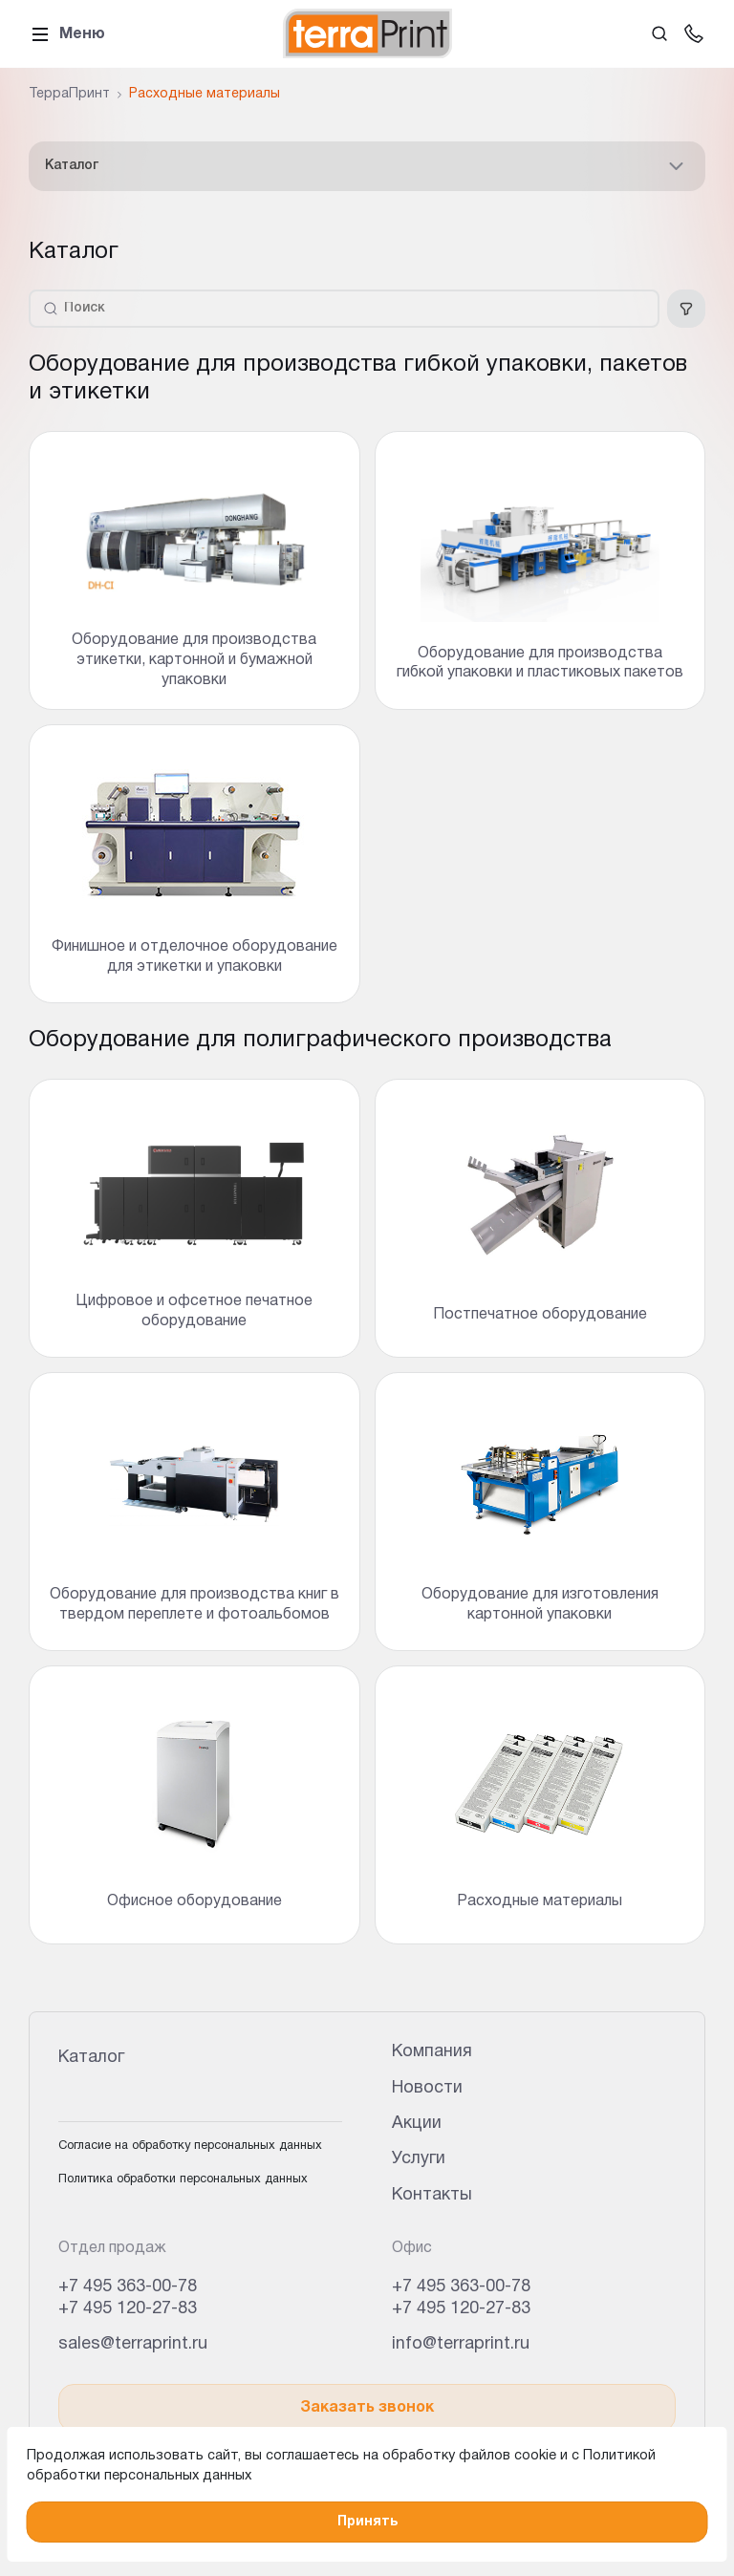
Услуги (418, 2159)
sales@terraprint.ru (132, 2344)
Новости (427, 2088)
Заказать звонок (367, 2408)
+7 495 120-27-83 (127, 2309)
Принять (367, 2522)
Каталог (366, 166)
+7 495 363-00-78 (127, 2287)
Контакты (432, 2195)
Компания (432, 2052)
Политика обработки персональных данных (183, 2179)
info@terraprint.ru (460, 2344)
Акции (417, 2123)
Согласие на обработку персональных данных (190, 2146)
